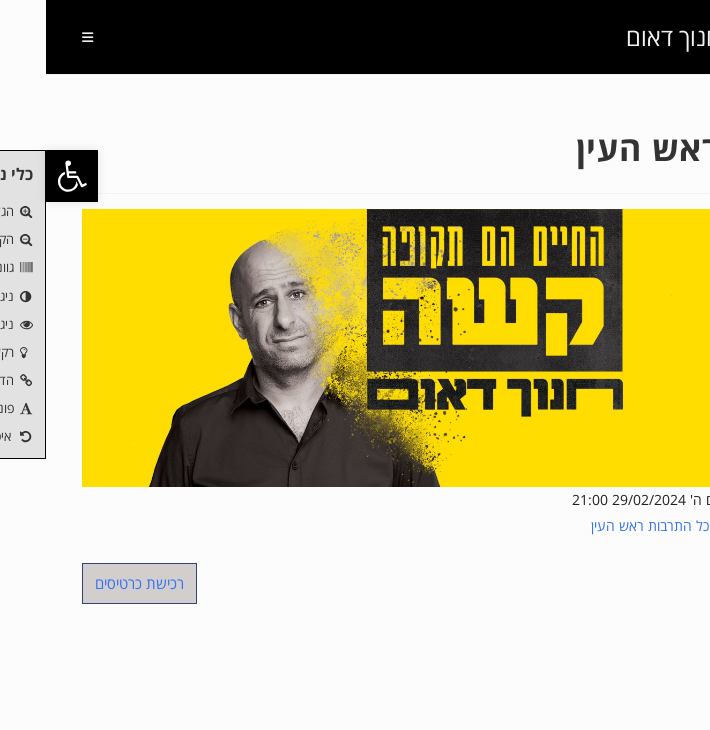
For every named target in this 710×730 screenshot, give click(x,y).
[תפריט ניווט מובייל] (49, 37)
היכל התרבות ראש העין (610, 525)
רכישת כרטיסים (93, 583)
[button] (26, 176)
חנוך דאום (627, 36)
